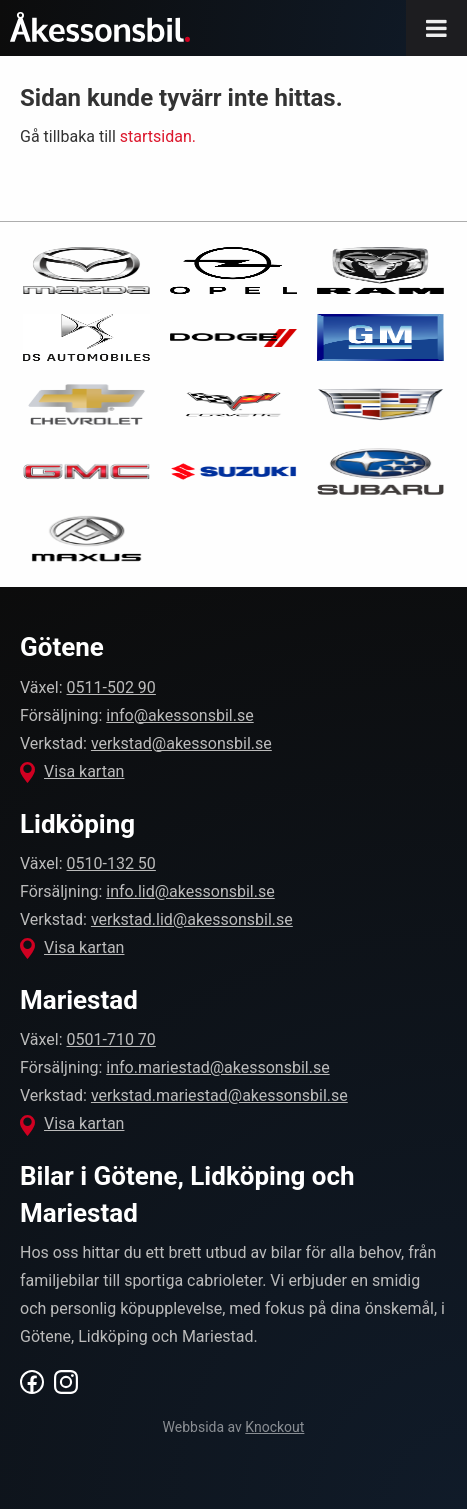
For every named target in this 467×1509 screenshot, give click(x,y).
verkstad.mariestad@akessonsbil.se (219, 1095)
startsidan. (158, 136)
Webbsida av (234, 1427)
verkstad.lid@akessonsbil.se (192, 919)
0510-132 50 (111, 863)
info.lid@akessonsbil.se (190, 891)
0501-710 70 (111, 1039)
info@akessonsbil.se (179, 715)
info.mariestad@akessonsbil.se (217, 1067)
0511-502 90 (111, 687)
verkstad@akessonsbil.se (181, 743)
